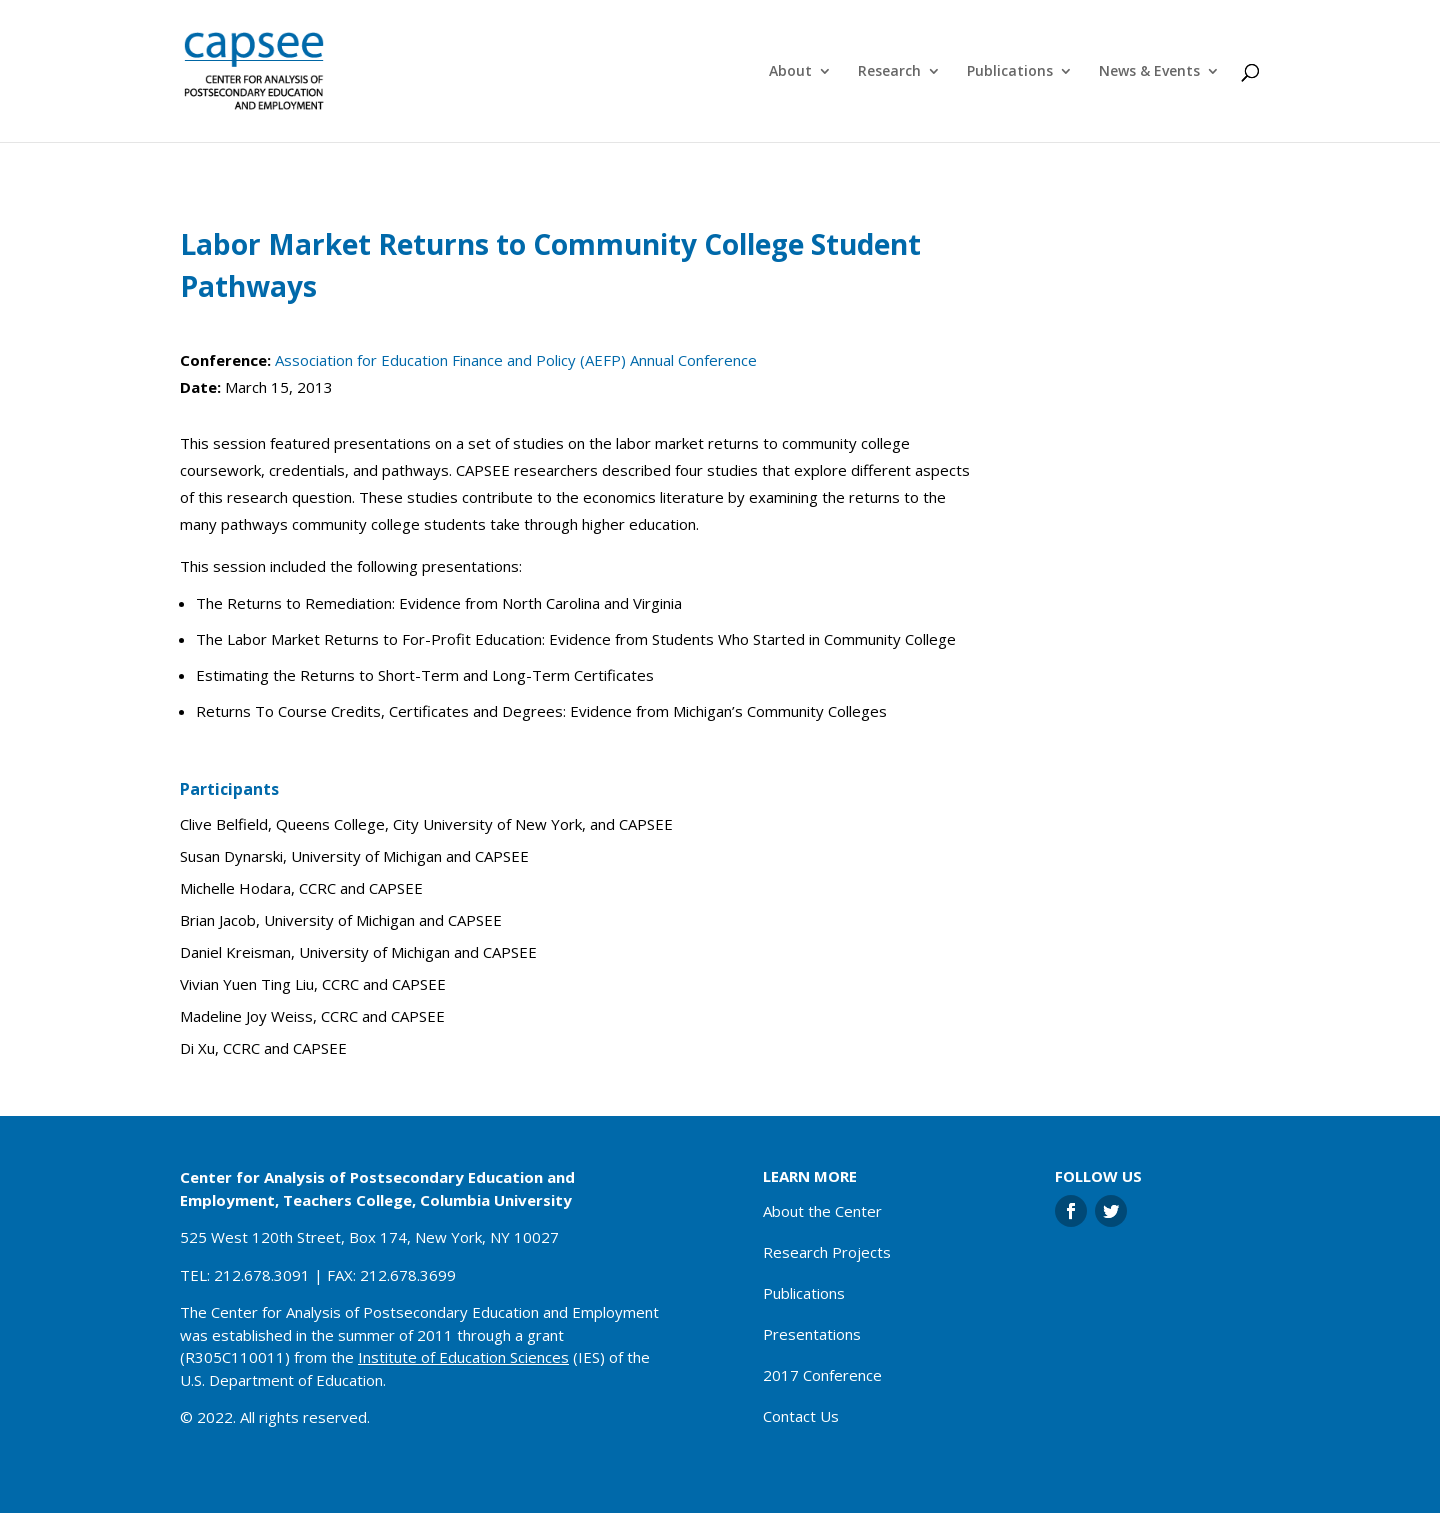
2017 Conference (822, 1375)
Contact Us (801, 1416)
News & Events (1149, 72)
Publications (1010, 72)
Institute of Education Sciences (463, 1357)
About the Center (822, 1211)
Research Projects (827, 1252)
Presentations (812, 1334)
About (790, 72)
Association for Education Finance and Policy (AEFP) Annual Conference (516, 360)
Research (889, 72)
